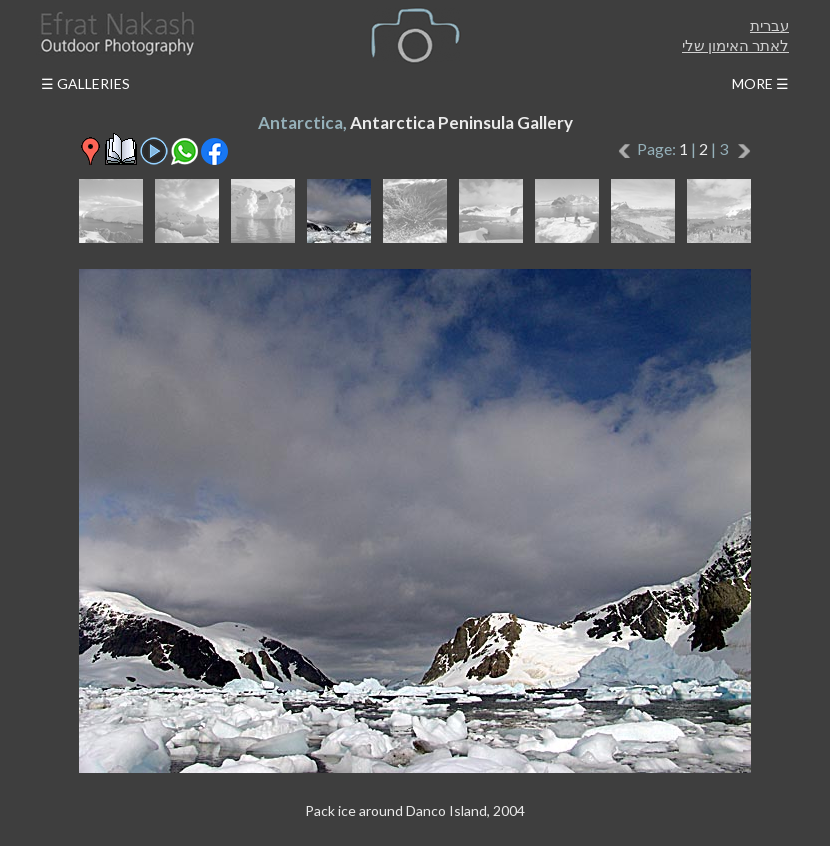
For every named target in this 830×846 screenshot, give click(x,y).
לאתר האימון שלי (735, 45)
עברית (769, 25)
